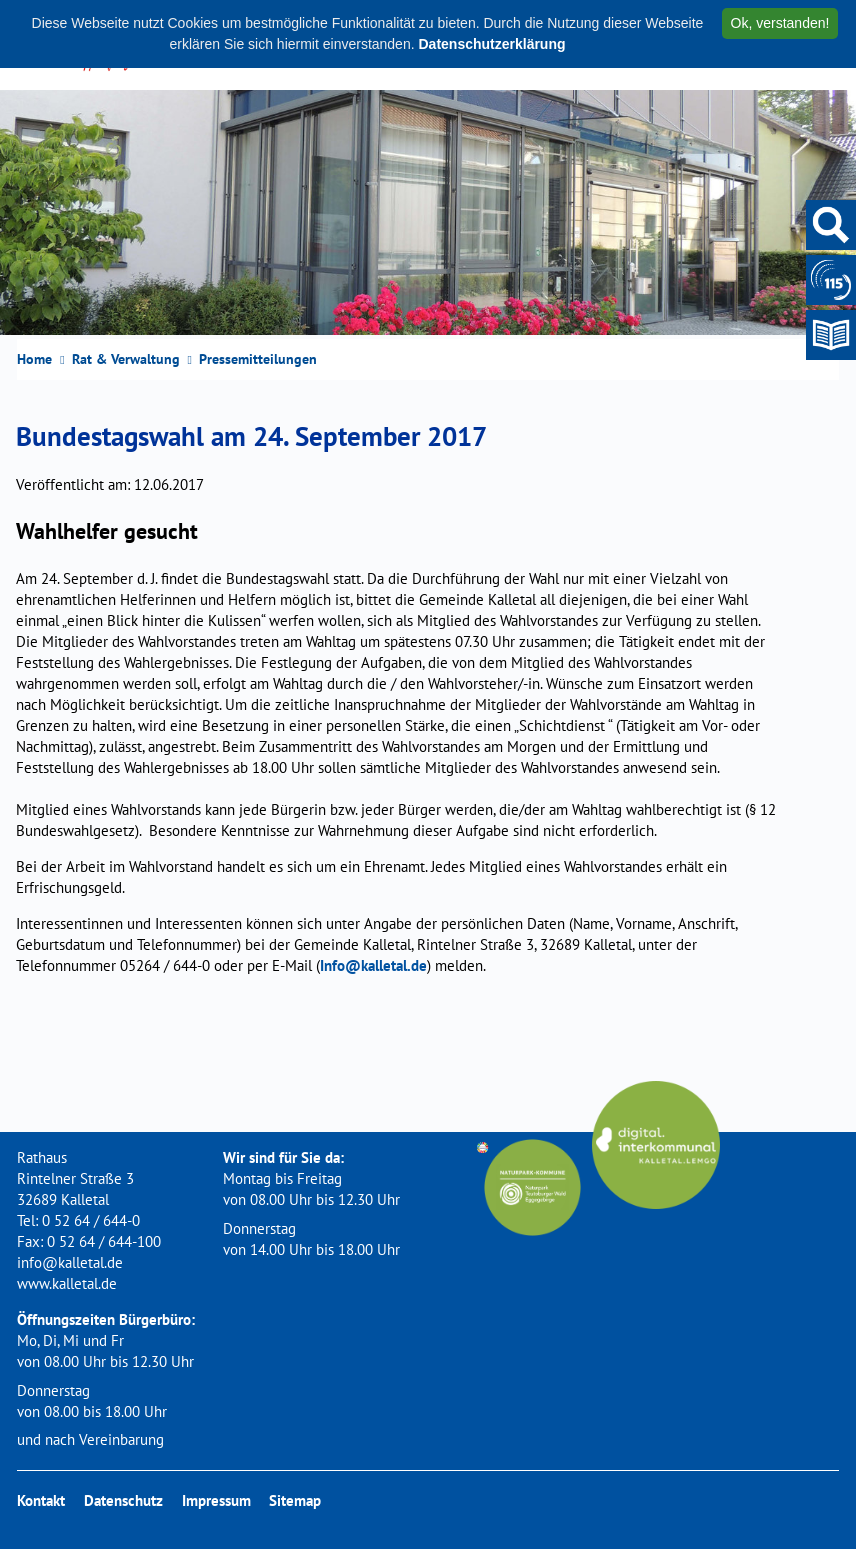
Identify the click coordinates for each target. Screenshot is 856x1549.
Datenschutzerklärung (491, 44)
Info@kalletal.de (373, 965)
